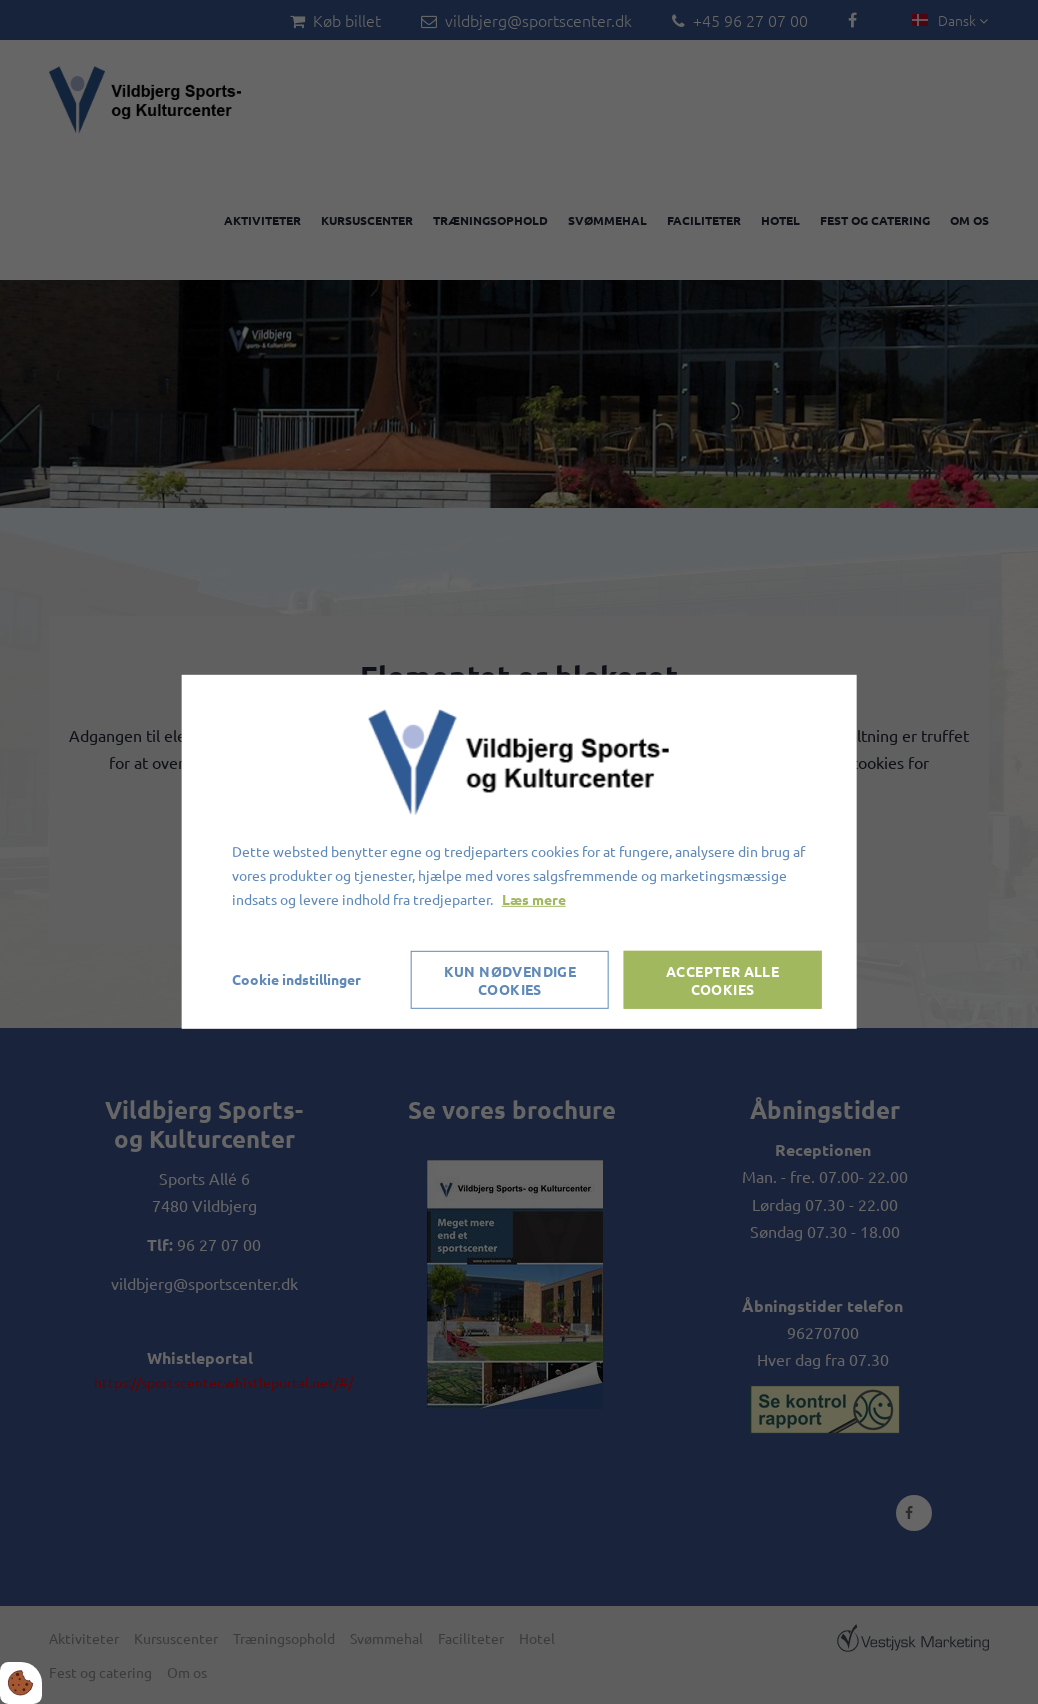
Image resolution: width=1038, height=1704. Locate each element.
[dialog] (519, 852)
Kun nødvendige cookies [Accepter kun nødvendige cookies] (510, 980)
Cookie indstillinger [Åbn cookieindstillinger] (296, 979)
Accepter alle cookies (722, 980)
